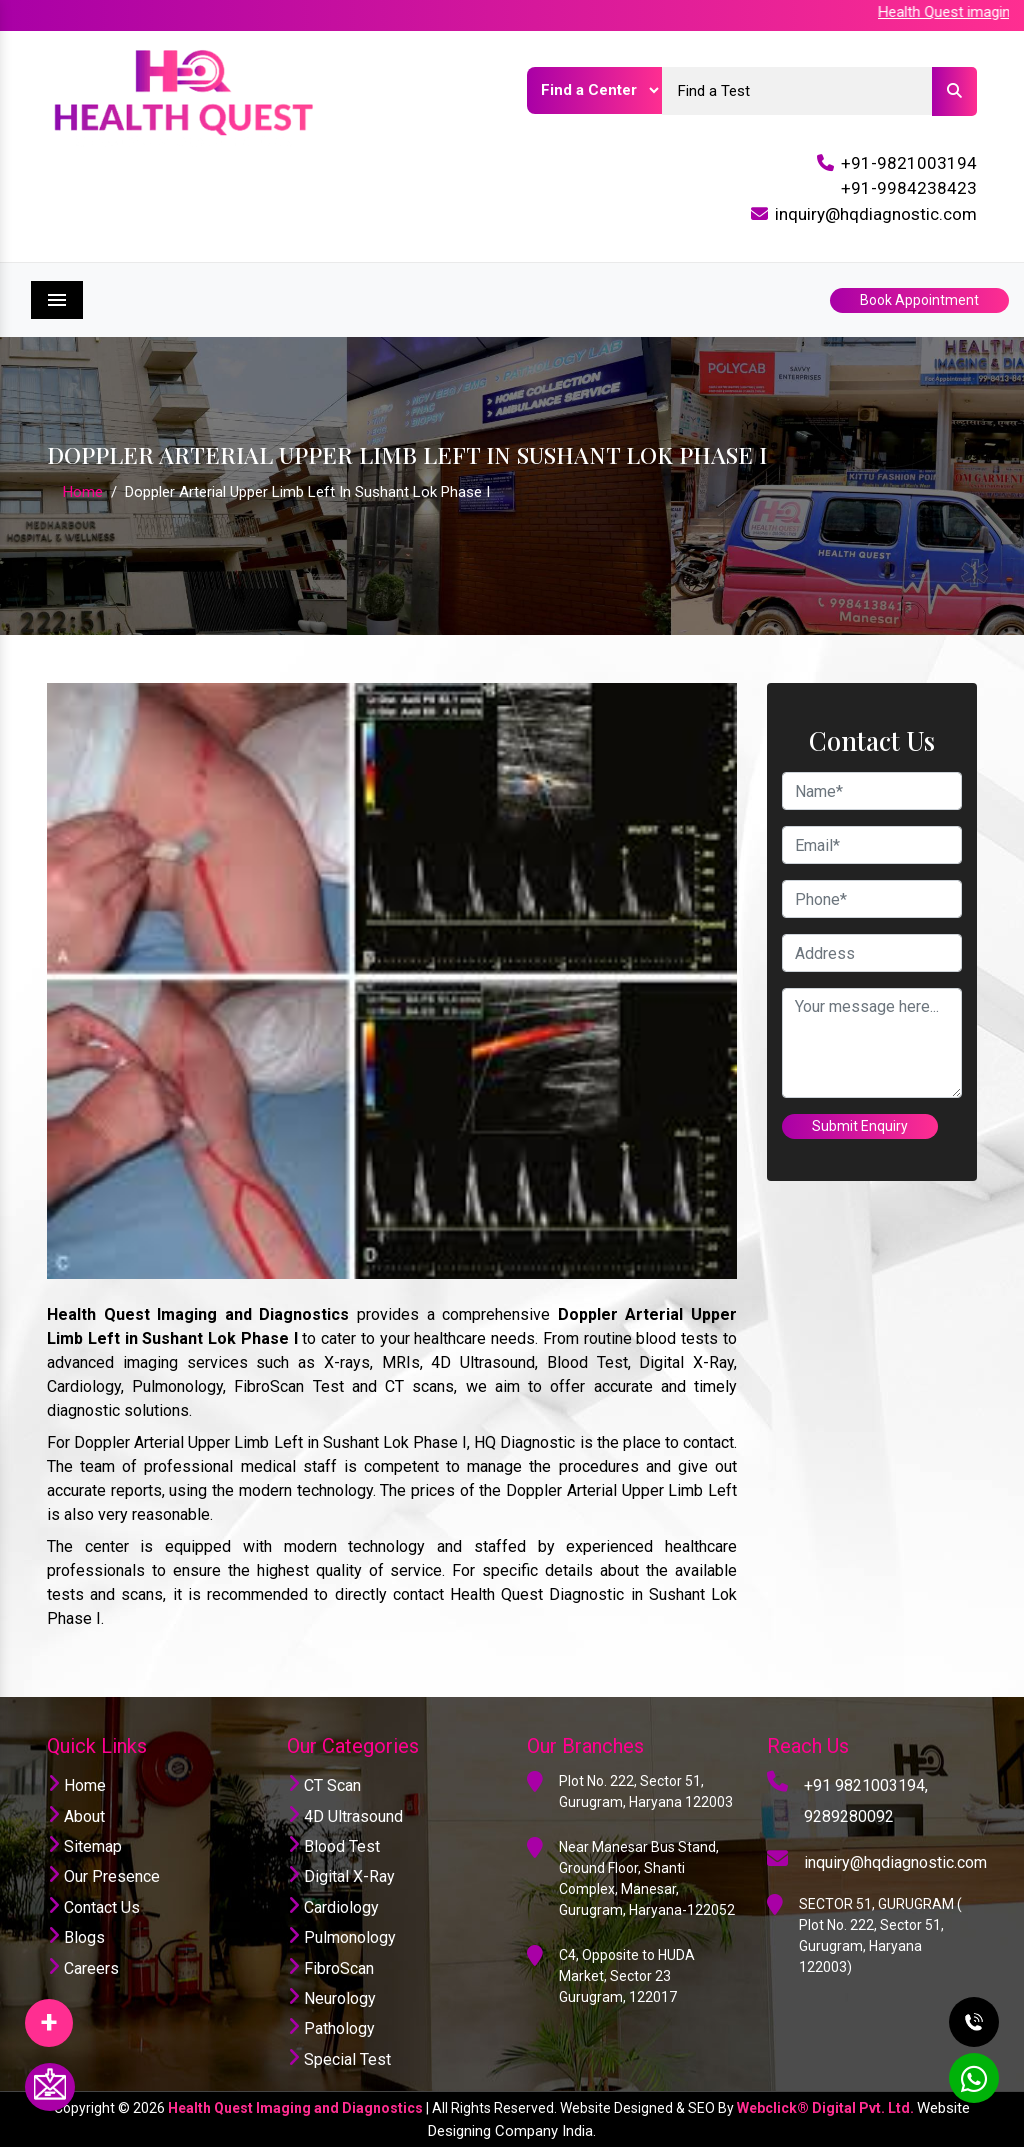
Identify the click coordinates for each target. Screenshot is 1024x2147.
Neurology (331, 1998)
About (76, 1816)
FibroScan (330, 1968)
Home (83, 492)
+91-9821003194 (909, 163)
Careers (83, 1968)
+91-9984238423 (909, 188)
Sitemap (84, 1846)
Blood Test (333, 1846)
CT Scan (324, 1785)
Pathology (331, 2028)
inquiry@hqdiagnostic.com (876, 214)
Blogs (76, 1937)
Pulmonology (341, 1937)
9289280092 (849, 1816)
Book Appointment (919, 300)
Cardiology (333, 1907)
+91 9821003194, (866, 1785)
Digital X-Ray (341, 1876)
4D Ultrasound (345, 1816)
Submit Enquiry (860, 1126)
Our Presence (103, 1876)
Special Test (339, 2059)
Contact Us (93, 1907)
